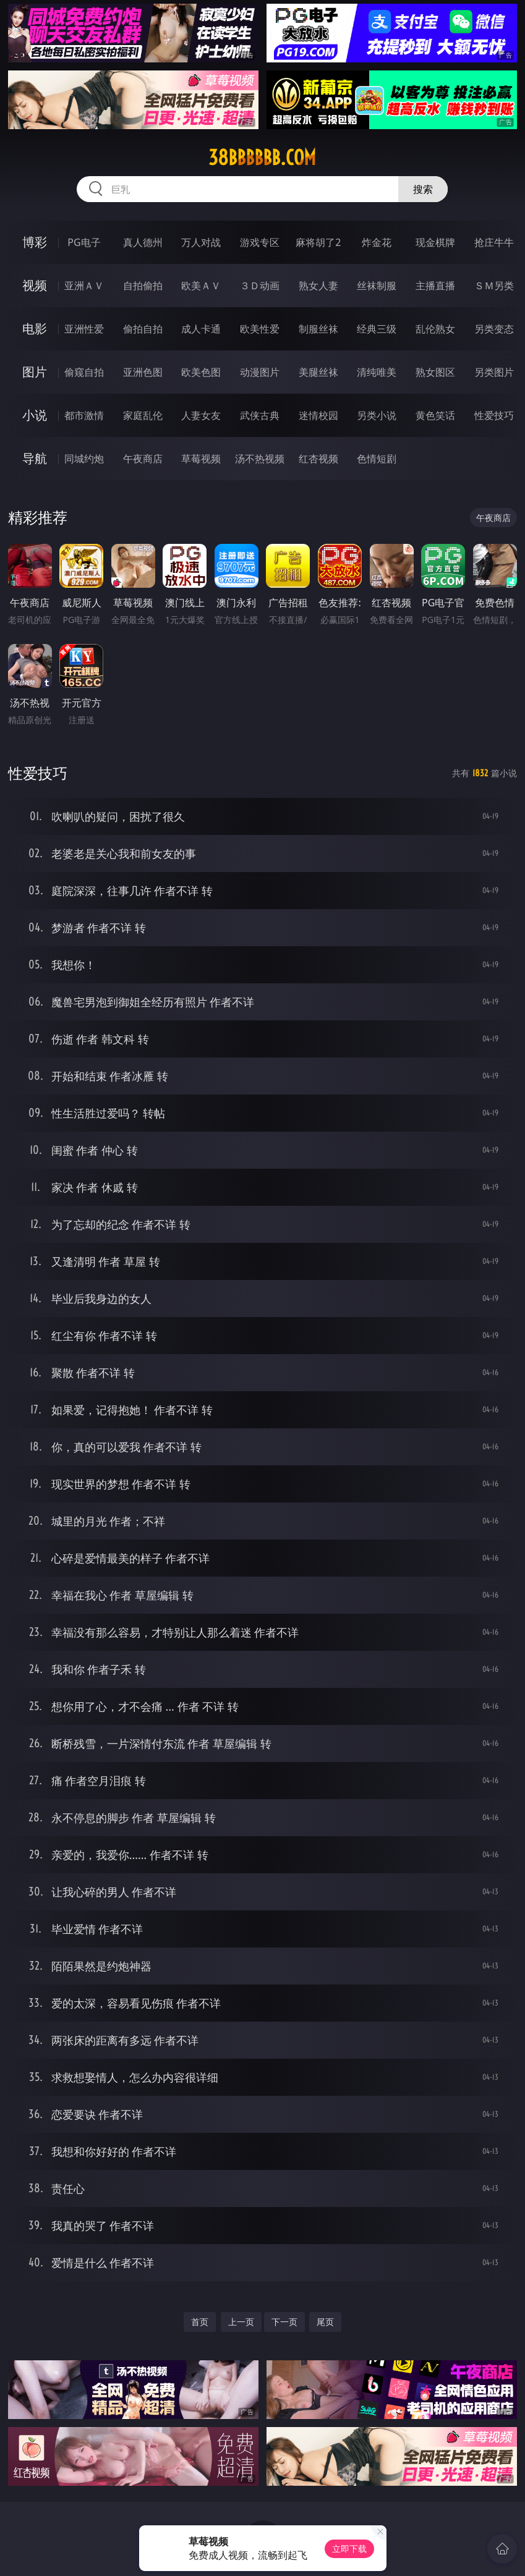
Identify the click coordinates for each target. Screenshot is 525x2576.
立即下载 (349, 2548)
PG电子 (83, 242)
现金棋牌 (435, 242)
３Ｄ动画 (260, 285)
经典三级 (376, 329)
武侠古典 (260, 415)
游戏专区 (260, 242)
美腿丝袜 (318, 372)
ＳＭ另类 (494, 285)
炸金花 (376, 242)
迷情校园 (318, 415)
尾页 (325, 2322)
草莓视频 (201, 458)
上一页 (241, 2322)
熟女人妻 (318, 285)
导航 (34, 458)
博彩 (34, 242)
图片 (34, 371)
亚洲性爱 (84, 329)
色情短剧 (376, 458)
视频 (34, 285)
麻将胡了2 (318, 242)
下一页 (284, 2322)
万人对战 (201, 242)
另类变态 (494, 329)
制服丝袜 (318, 329)
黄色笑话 (435, 415)
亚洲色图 (143, 372)
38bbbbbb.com (262, 157)
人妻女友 (201, 415)
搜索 (423, 189)
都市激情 (84, 415)
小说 (34, 415)
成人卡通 (201, 329)
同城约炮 (84, 458)
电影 (34, 328)
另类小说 (376, 415)
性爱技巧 (494, 415)
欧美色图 (201, 372)
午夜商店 (143, 458)
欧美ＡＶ (201, 285)
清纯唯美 (376, 372)
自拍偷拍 (143, 285)
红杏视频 (318, 458)
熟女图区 (435, 372)
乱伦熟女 (435, 329)
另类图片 (494, 372)
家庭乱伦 (143, 415)
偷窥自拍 (84, 372)
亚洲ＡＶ (84, 285)
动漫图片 (260, 372)
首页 (199, 2322)
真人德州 (143, 242)
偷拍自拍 (143, 329)
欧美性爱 (260, 329)
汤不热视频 (259, 458)
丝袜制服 (376, 285)
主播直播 (435, 285)
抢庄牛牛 (494, 242)
